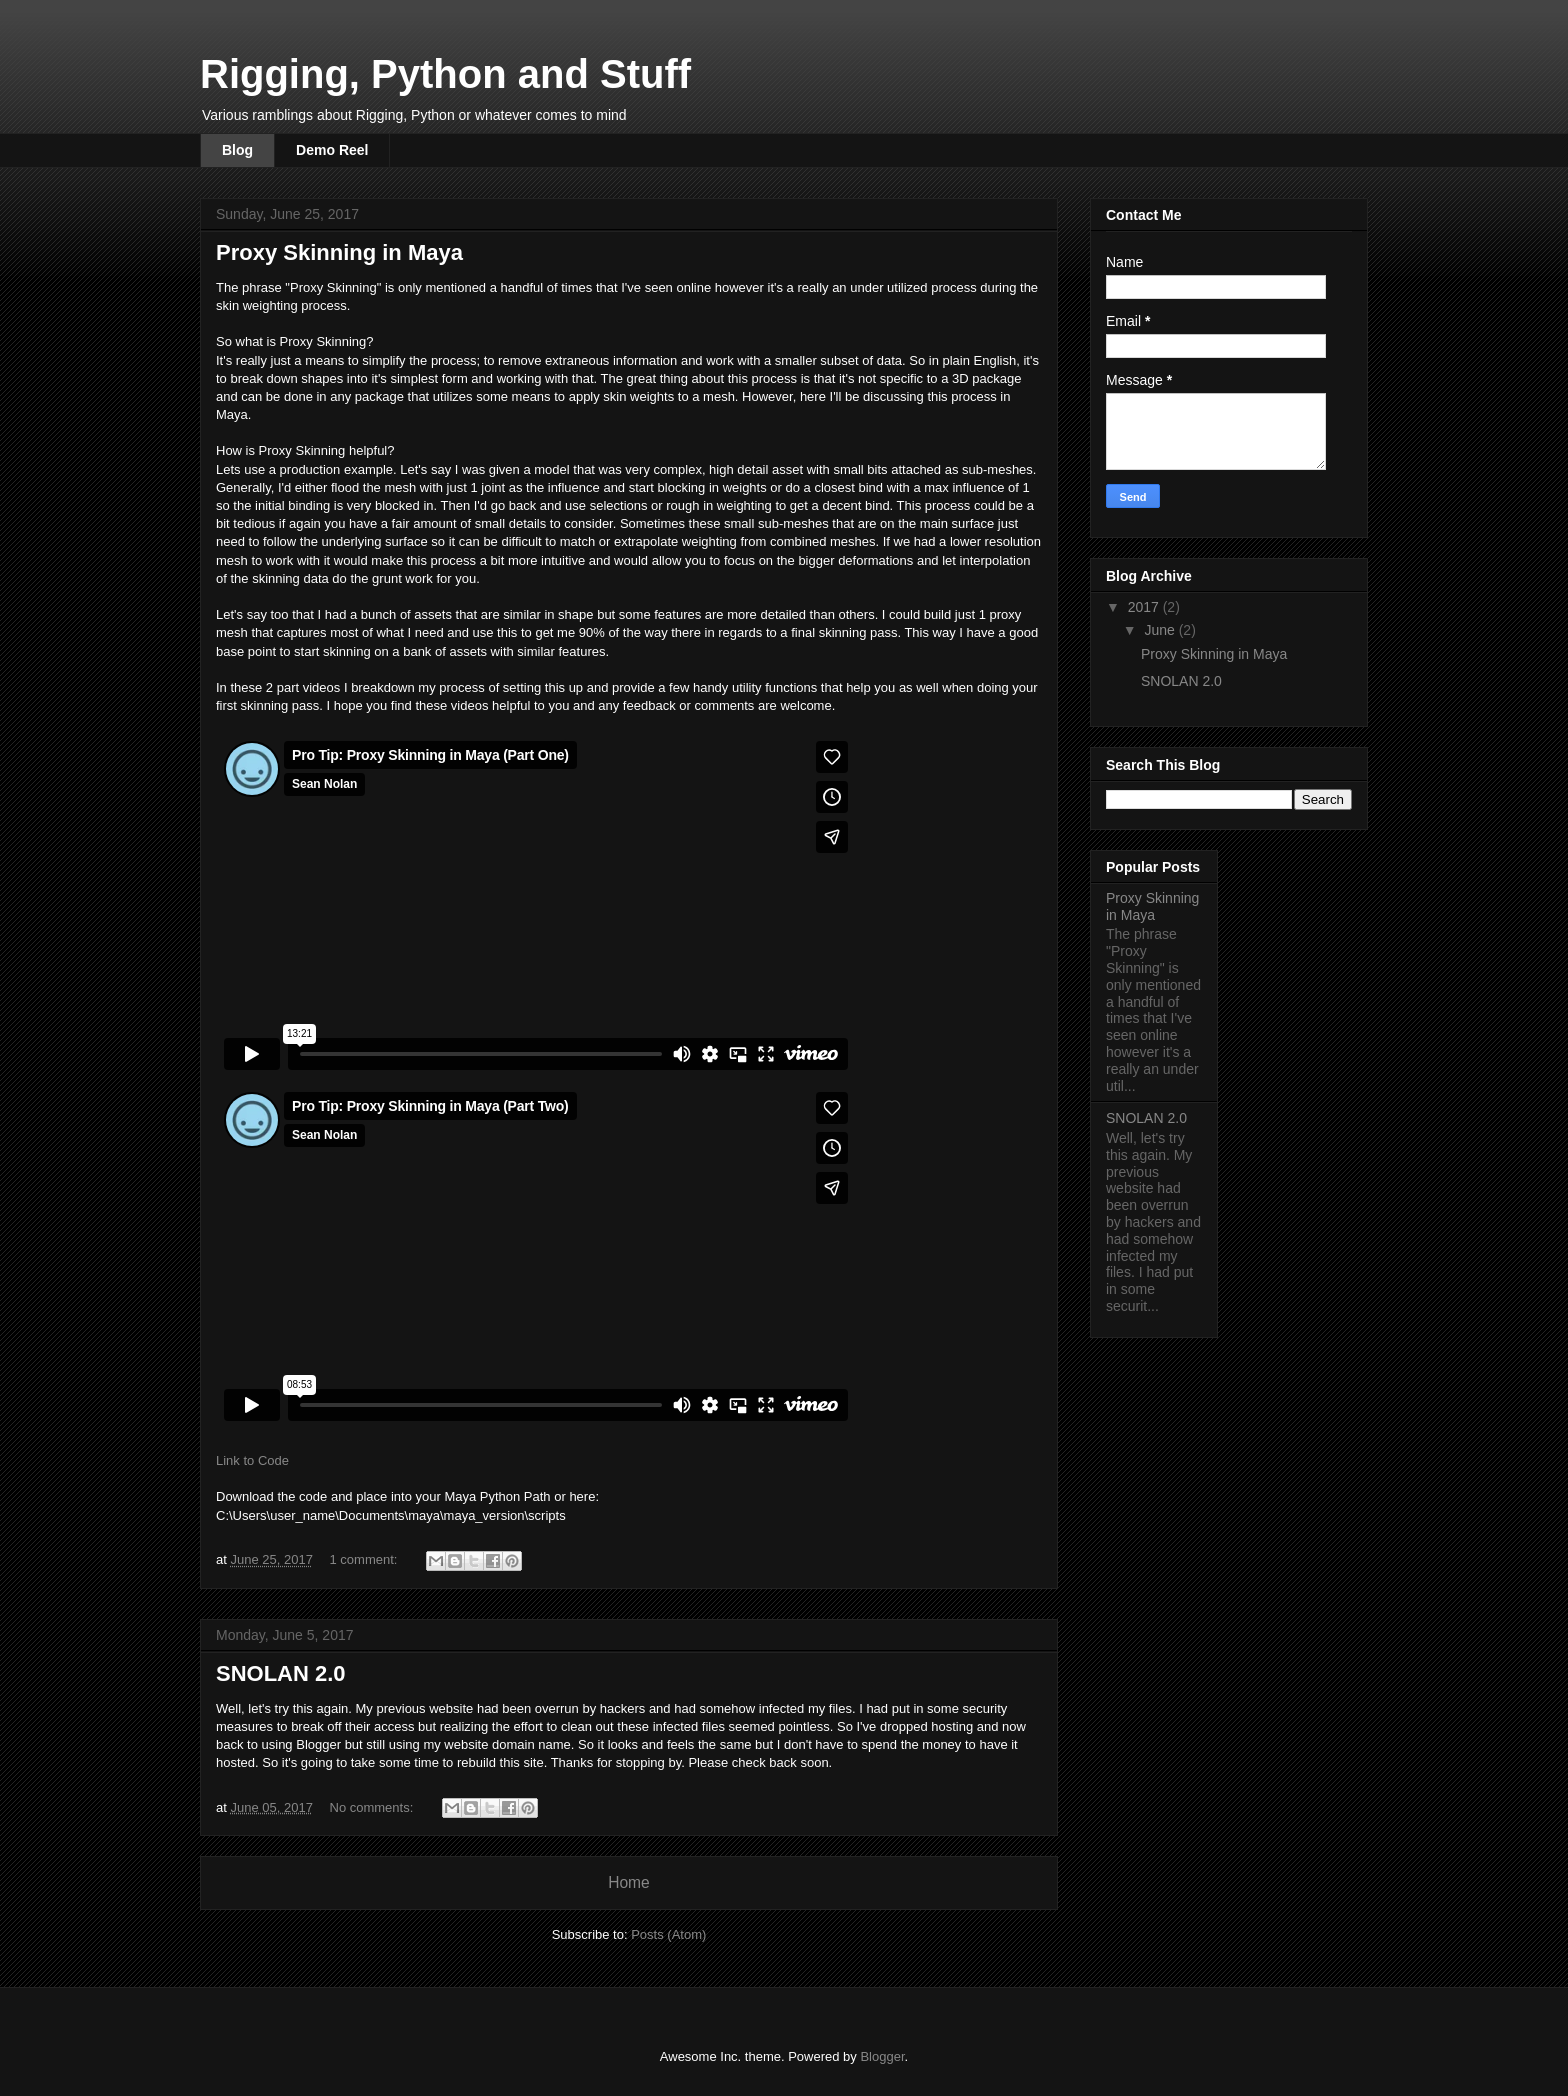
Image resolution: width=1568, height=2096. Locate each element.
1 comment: (366, 1559)
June (1161, 630)
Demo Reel (332, 150)
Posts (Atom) (668, 1934)
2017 (1145, 607)
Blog (237, 150)
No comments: (373, 1807)
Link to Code (252, 1460)
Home (629, 1882)
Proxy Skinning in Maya (339, 252)
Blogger (882, 2056)
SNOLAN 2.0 (281, 1673)
